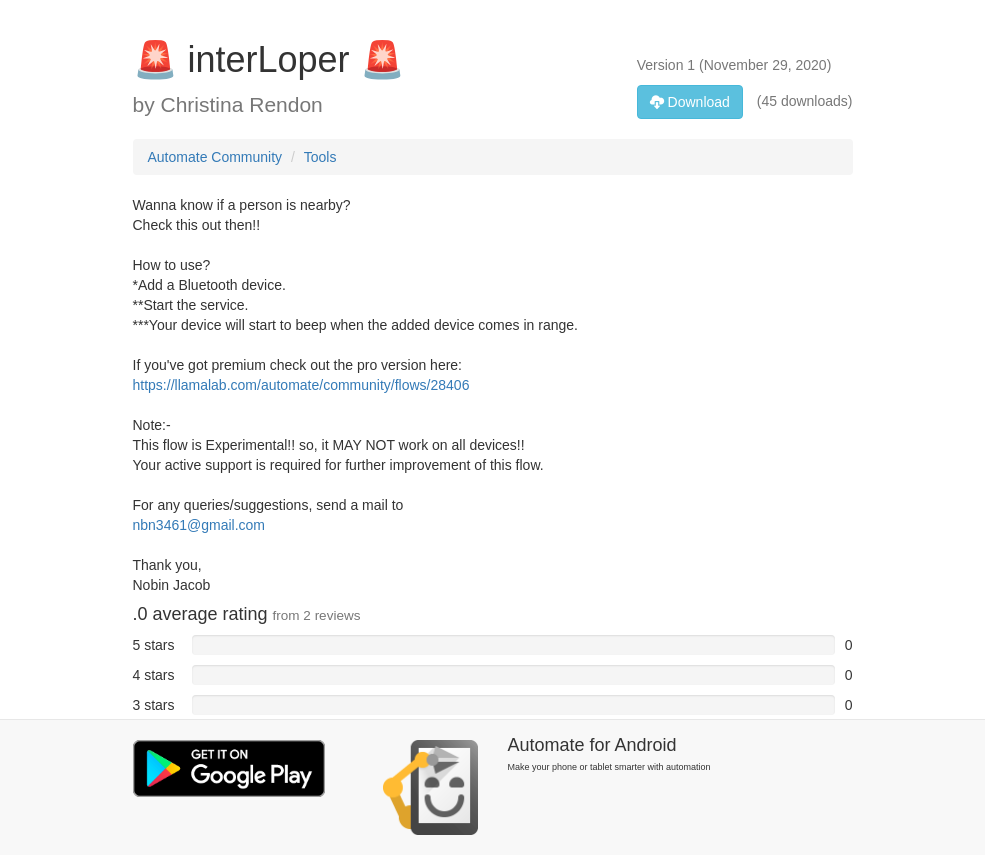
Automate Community (215, 157)
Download (690, 102)
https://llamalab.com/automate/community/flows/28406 (301, 385)
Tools (320, 157)
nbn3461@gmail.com (199, 525)
